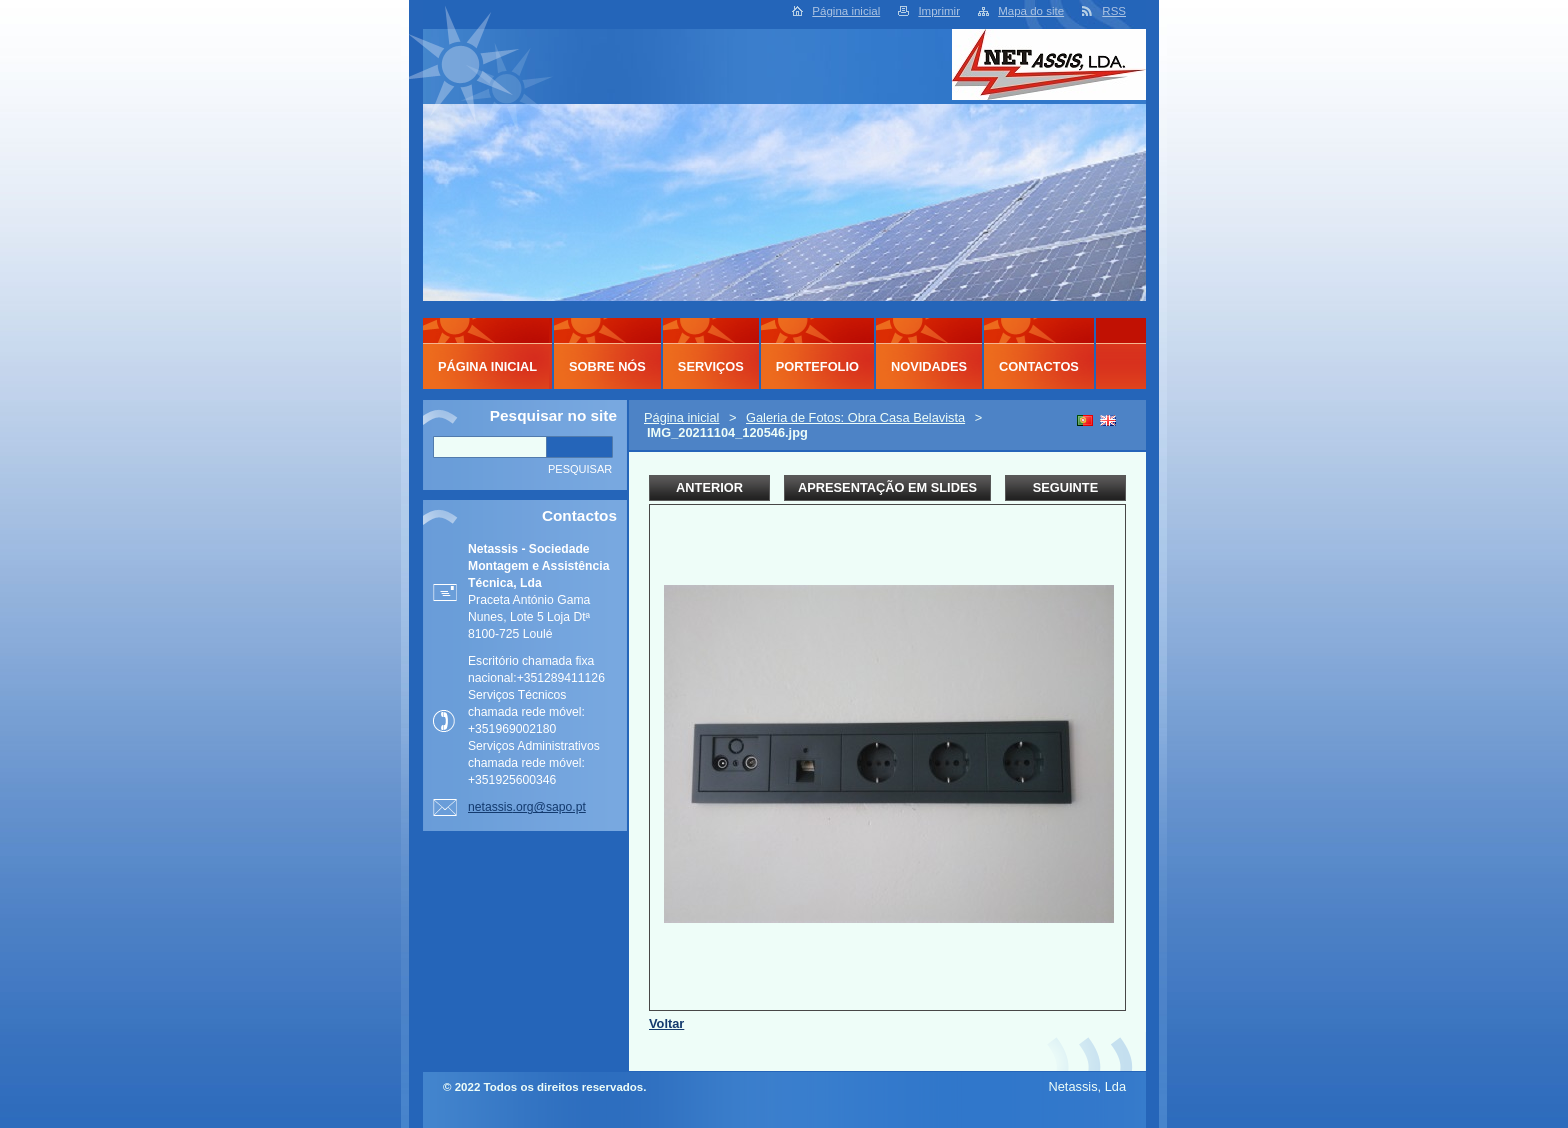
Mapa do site (1031, 11)
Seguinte (1065, 487)
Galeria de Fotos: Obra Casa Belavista (855, 417)
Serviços (711, 366)
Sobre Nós (607, 366)
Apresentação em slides (887, 487)
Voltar (666, 1023)
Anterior (709, 487)
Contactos (1039, 366)
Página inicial (846, 11)
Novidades (929, 366)
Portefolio (817, 366)
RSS (1114, 11)
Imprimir (939, 11)
